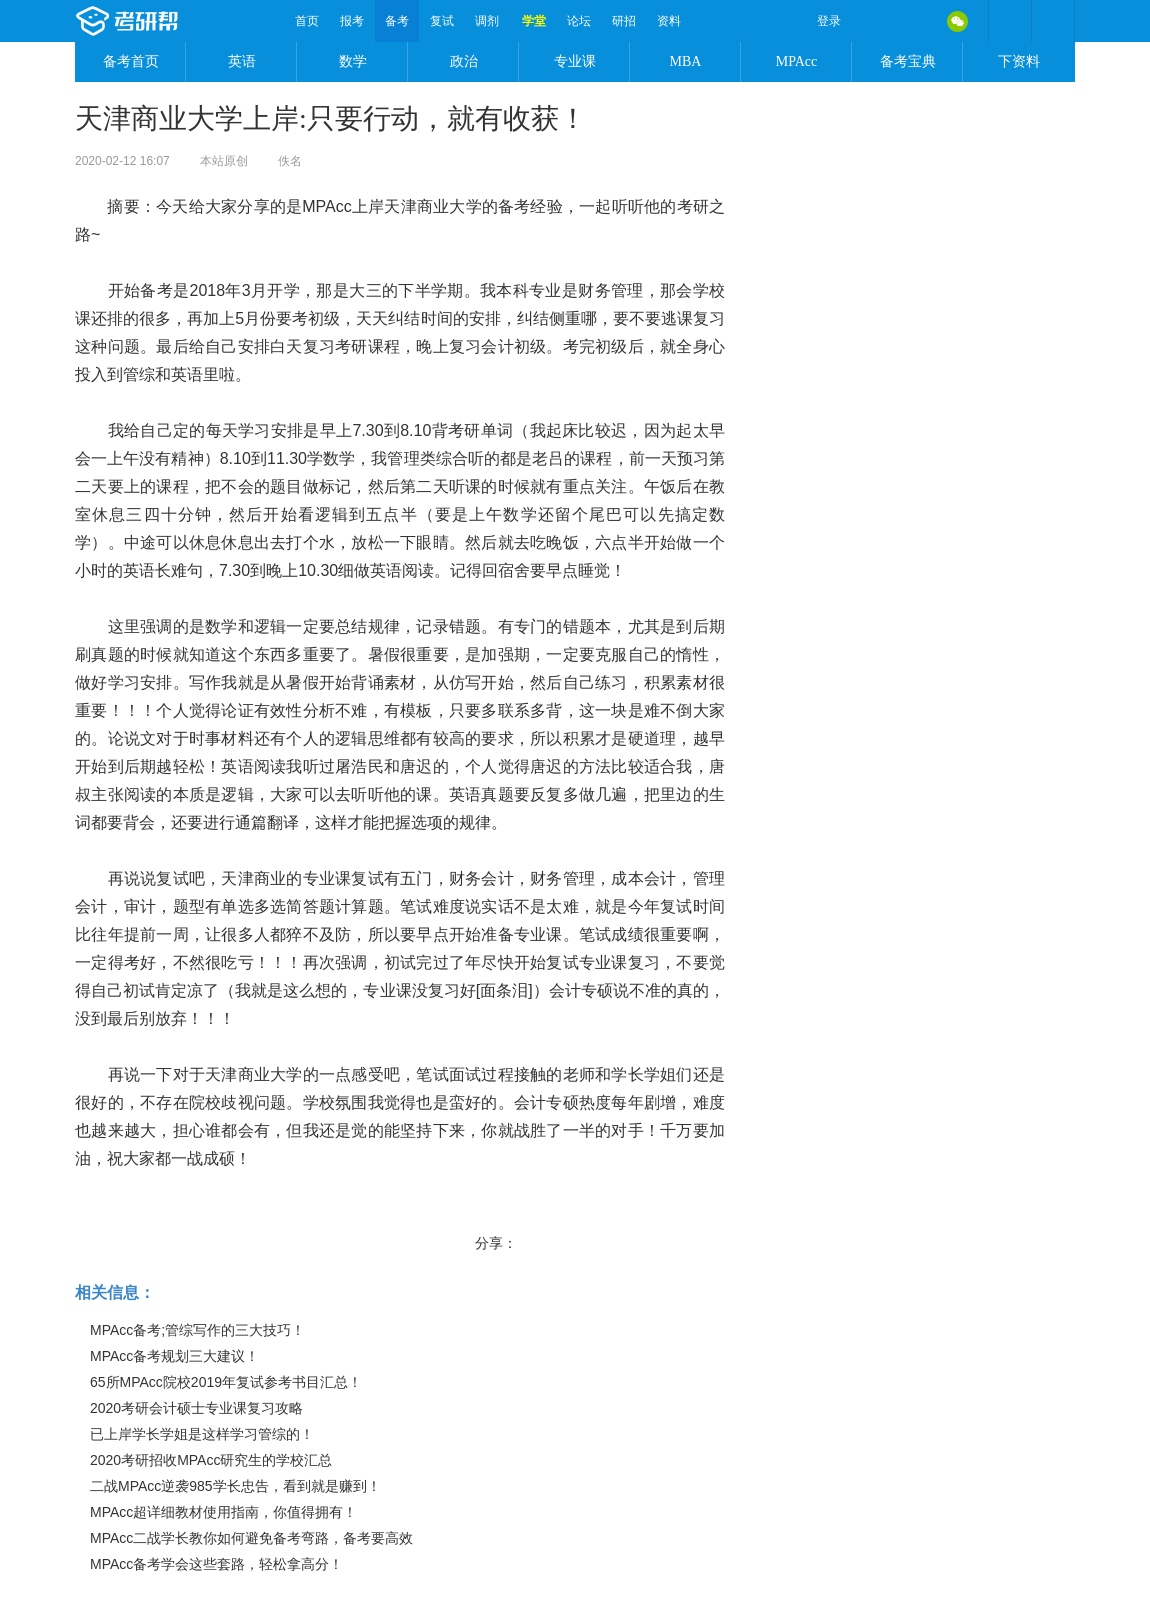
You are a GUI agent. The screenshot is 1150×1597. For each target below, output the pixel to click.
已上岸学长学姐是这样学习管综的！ (202, 1434)
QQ (915, 21)
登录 (829, 21)
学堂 (534, 21)
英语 (242, 61)
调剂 (487, 21)
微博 (873, 21)
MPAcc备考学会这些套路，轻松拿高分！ (216, 1564)
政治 (464, 61)
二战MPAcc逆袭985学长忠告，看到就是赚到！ (235, 1486)
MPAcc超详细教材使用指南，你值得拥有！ (223, 1512)
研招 (624, 21)
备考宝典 (908, 61)
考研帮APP (1053, 21)
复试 (442, 21)
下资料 (1019, 61)
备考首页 (131, 61)
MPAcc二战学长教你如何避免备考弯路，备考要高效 (251, 1538)
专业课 (575, 61)
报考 (352, 21)
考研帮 (180, 21)
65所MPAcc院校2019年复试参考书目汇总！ (226, 1382)
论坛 (579, 21)
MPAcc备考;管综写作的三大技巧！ (197, 1330)
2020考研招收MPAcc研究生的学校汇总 (211, 1460)
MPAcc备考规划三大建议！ (174, 1356)
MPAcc (797, 61)
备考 (397, 21)
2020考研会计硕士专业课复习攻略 (196, 1408)
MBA (686, 61)
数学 (353, 61)
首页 (307, 21)
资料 (669, 21)
